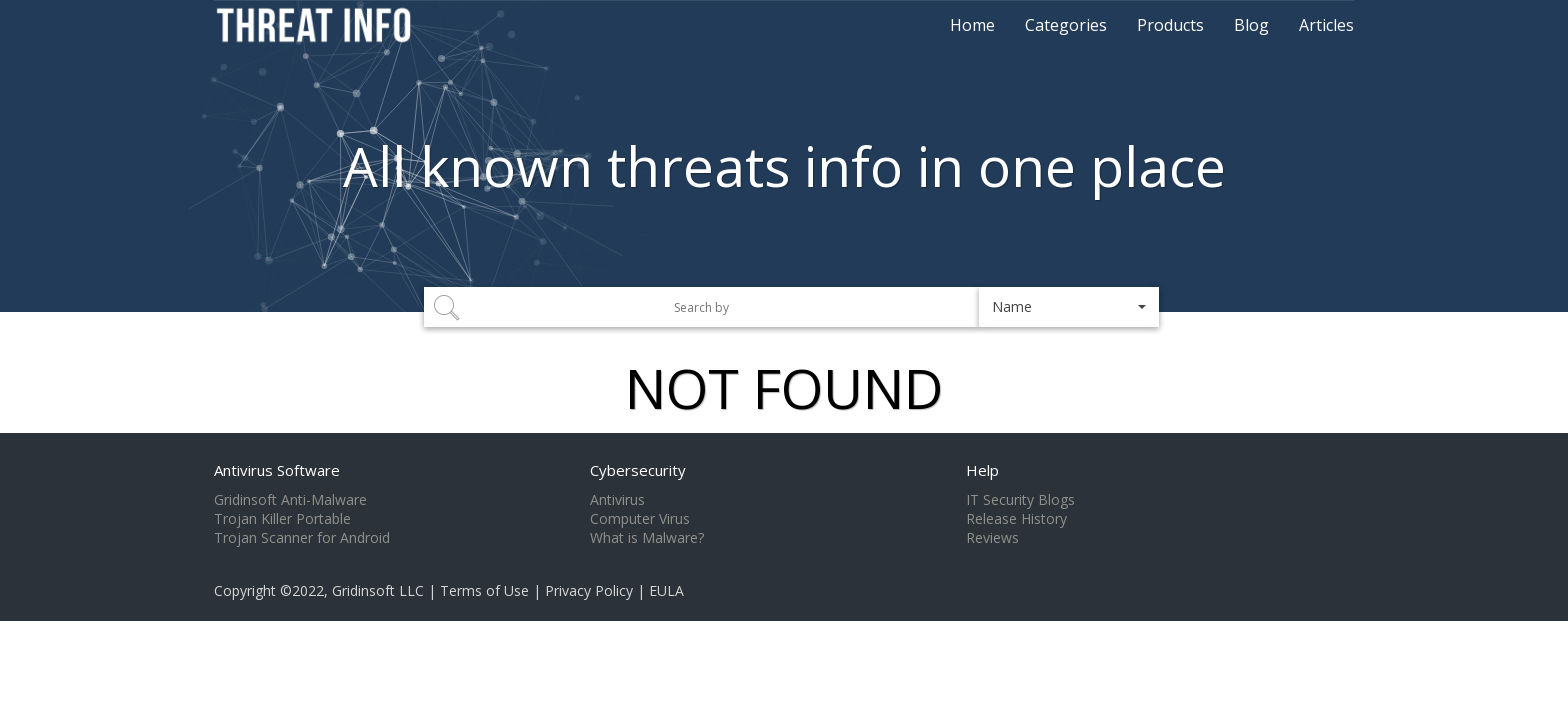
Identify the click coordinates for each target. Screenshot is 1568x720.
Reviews (992, 538)
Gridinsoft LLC (378, 590)
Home (972, 25)
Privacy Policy (589, 590)
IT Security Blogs (1020, 500)
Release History (1016, 519)
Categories (1066, 25)
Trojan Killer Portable (282, 519)
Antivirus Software (277, 470)
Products (1170, 25)
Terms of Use (484, 590)
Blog (1251, 25)
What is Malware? (647, 538)
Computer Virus (640, 519)
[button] (1069, 307)
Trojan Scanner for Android (302, 538)
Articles (1326, 25)
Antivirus (617, 500)
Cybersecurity (638, 470)
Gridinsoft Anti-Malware (290, 500)
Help (982, 470)
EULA (666, 590)
